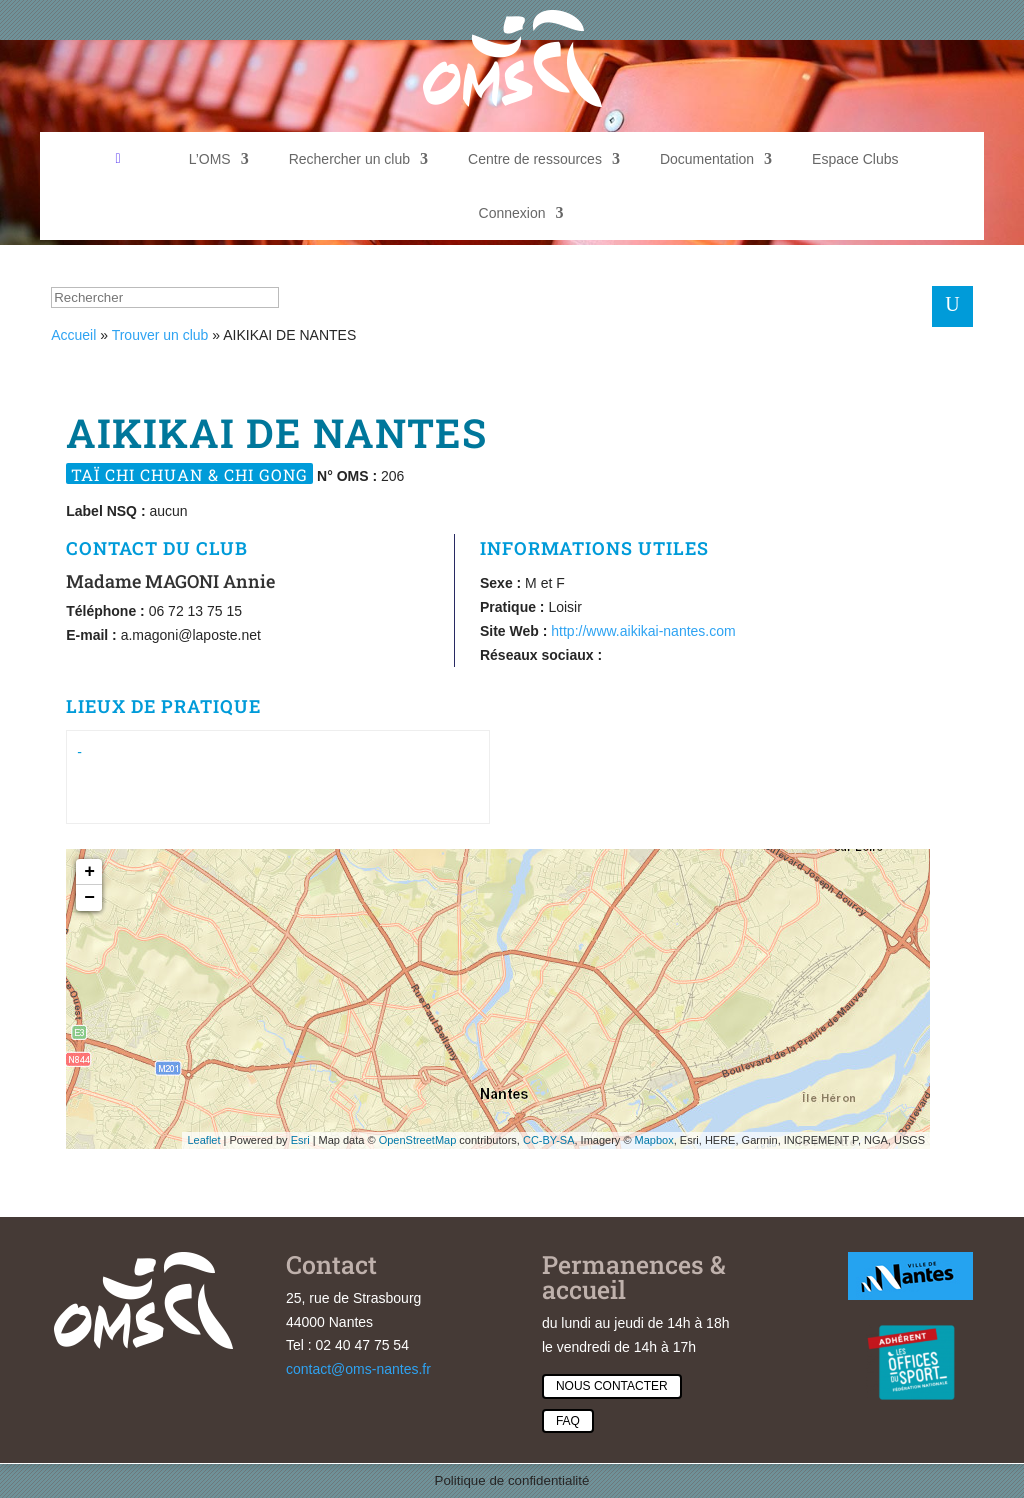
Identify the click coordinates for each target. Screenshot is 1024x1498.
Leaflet (203, 1140)
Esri (300, 1140)
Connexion (512, 213)
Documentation (707, 159)
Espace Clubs (855, 159)
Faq (568, 1421)
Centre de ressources (535, 159)
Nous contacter (612, 1386)
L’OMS (210, 159)
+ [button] (89, 872)
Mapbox (654, 1140)
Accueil (73, 335)
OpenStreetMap (418, 1140)
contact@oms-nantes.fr (358, 1369)
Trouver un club (160, 335)
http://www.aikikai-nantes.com (643, 631)
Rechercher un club (349, 159)
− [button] (89, 898)
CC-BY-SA (549, 1140)
